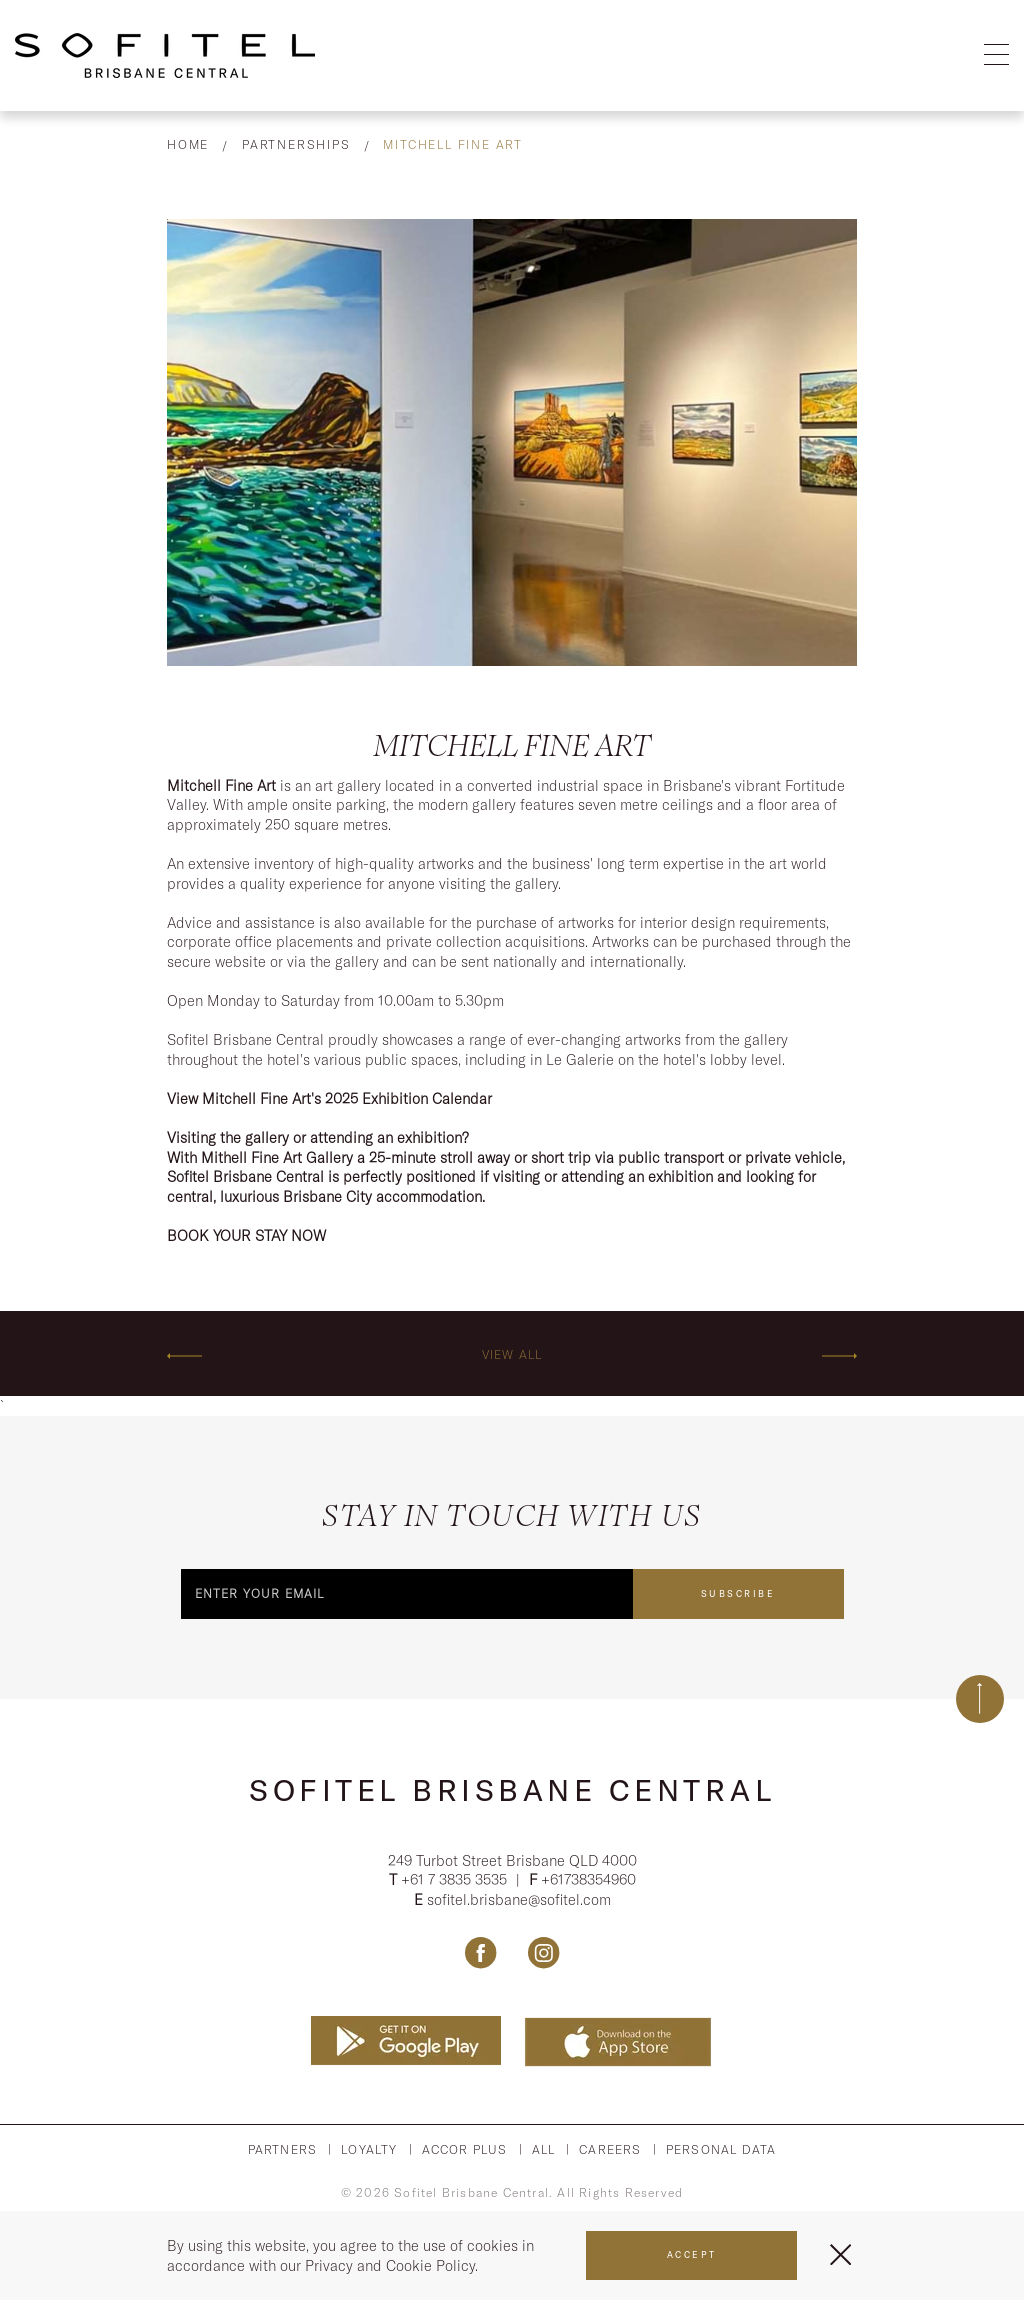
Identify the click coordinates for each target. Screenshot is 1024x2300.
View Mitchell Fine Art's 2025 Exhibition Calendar (329, 1098)
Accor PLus (465, 2150)
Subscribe (738, 1592)
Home (188, 144)
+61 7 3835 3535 (456, 1881)
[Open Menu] (996, 55)
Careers (610, 2150)
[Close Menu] (840, 2254)
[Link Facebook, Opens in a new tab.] (480, 1954)
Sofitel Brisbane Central (512, 1789)
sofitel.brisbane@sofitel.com (519, 1900)
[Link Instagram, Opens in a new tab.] (543, 1954)
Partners (283, 2150)
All (544, 2150)
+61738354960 (588, 1881)
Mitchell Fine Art (453, 144)
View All (512, 1353)
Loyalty (369, 2150)
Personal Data (721, 2150)
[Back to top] (980, 1698)
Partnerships (296, 144)
